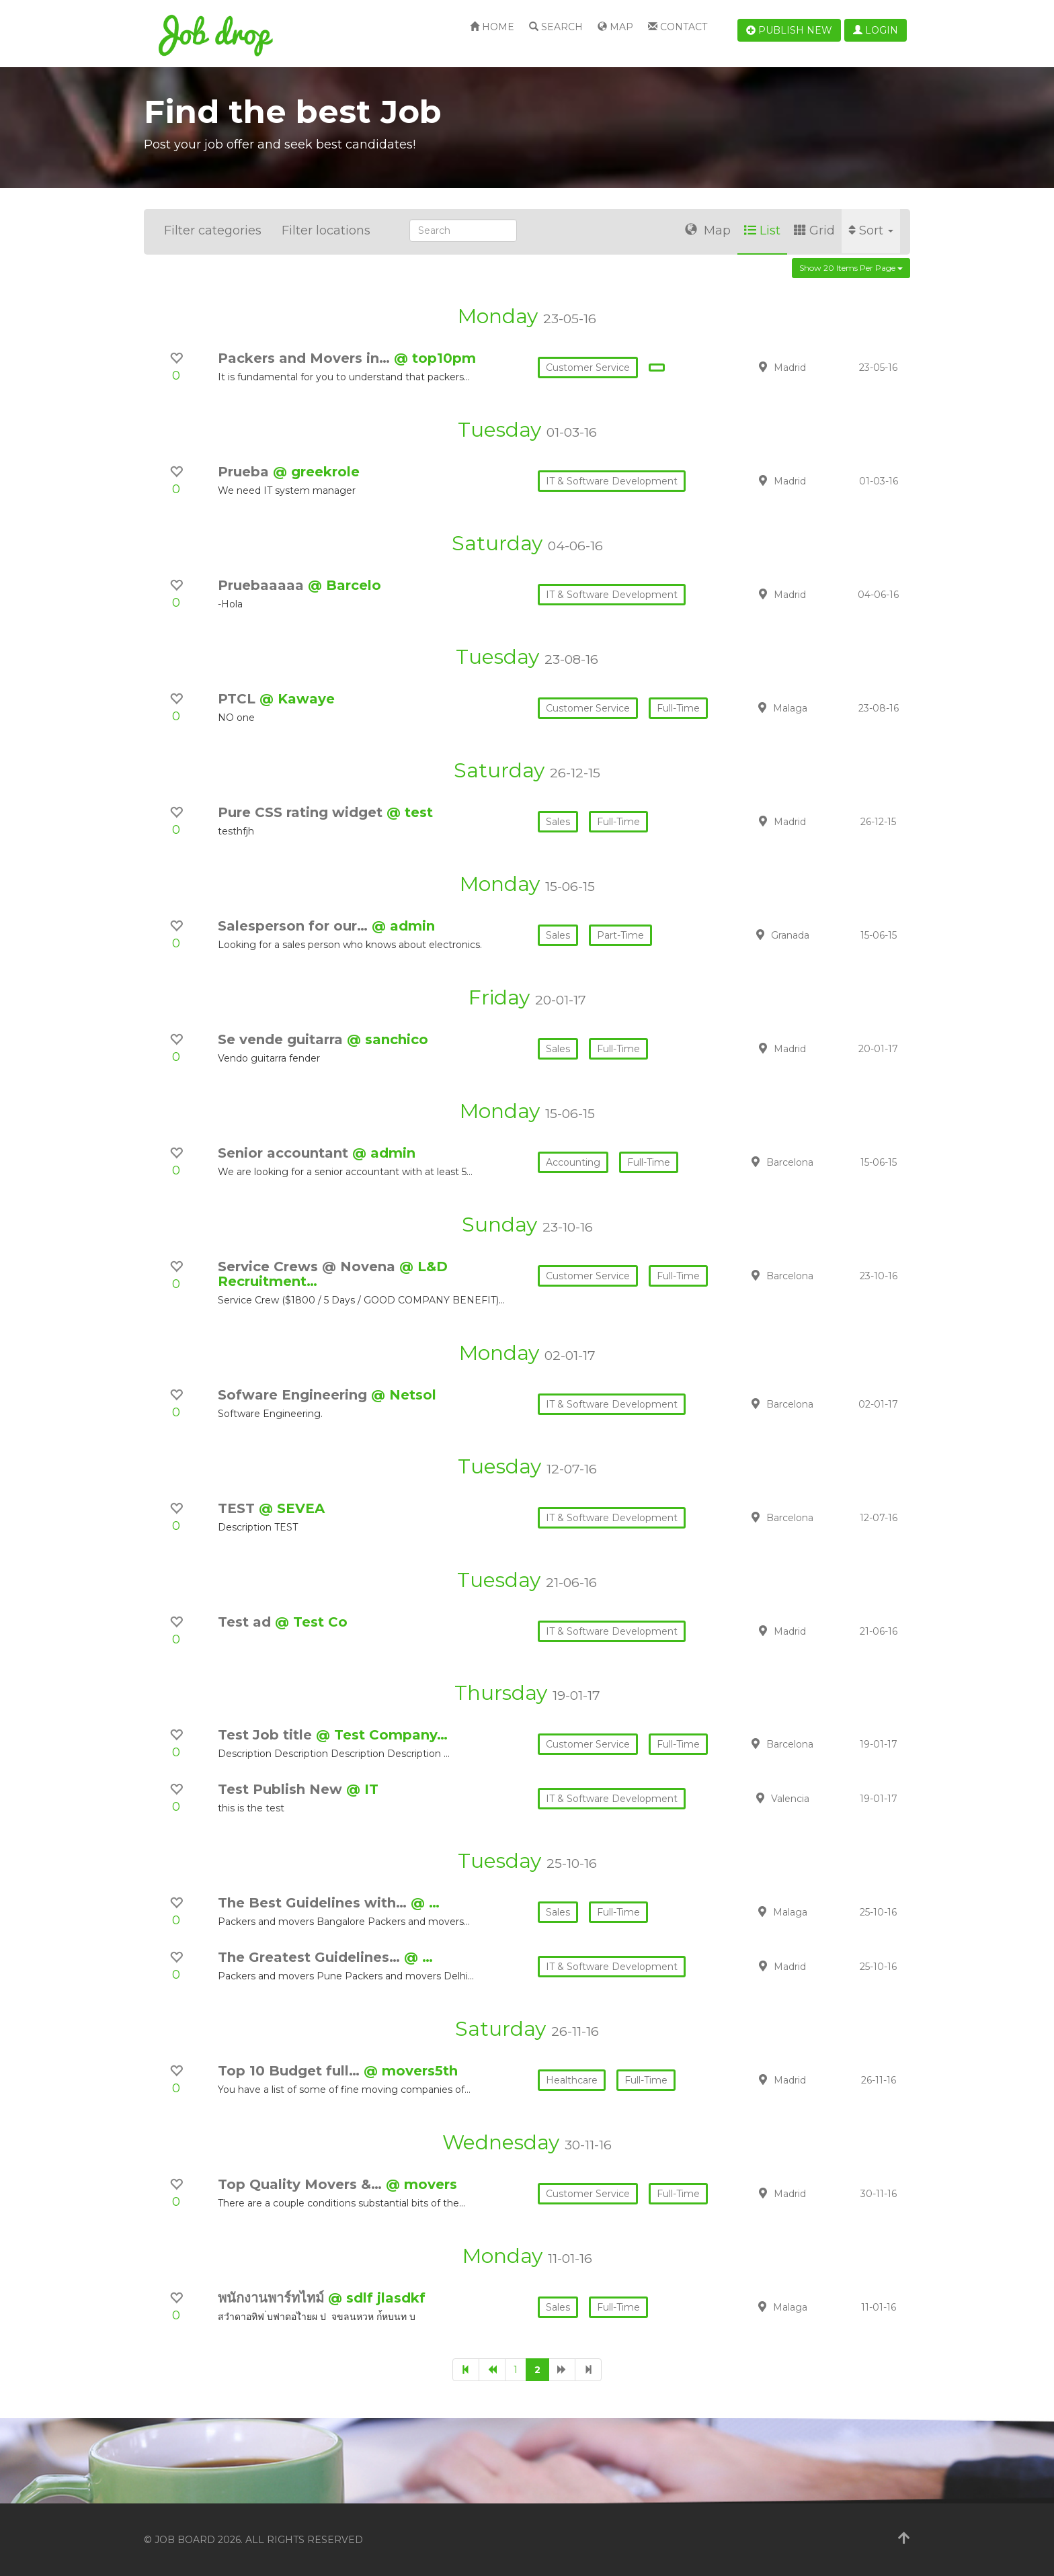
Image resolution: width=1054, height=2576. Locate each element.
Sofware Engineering (294, 1395)
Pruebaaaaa (263, 585)
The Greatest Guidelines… (311, 1957)
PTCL (238, 699)
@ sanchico (387, 1039)
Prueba (245, 472)
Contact (677, 27)
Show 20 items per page (851, 268)
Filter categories (212, 230)
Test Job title (267, 1735)
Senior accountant (285, 1153)
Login (875, 30)
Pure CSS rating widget (302, 812)
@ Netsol (403, 1395)
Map (615, 27)
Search (556, 27)
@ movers (421, 2184)
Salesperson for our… (295, 926)
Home (492, 27)
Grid (814, 230)
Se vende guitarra (282, 1039)
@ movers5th (411, 2071)
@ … (425, 1903)
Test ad (246, 1622)
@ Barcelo (344, 585)
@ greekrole (316, 472)
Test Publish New (282, 1789)
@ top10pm (435, 358)
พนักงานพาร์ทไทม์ (273, 2298)
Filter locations (326, 230)
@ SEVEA (292, 1508)
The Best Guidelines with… (314, 1903)
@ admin (403, 926)
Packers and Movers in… (306, 358)
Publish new (789, 30)
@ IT (362, 1789)
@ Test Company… (382, 1735)
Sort (870, 230)
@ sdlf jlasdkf (376, 2298)
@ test (410, 812)
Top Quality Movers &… (302, 2184)
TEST (238, 1508)
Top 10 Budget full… (291, 2071)
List (762, 230)
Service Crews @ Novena (308, 1266)
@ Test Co (311, 1622)
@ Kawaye (297, 699)
